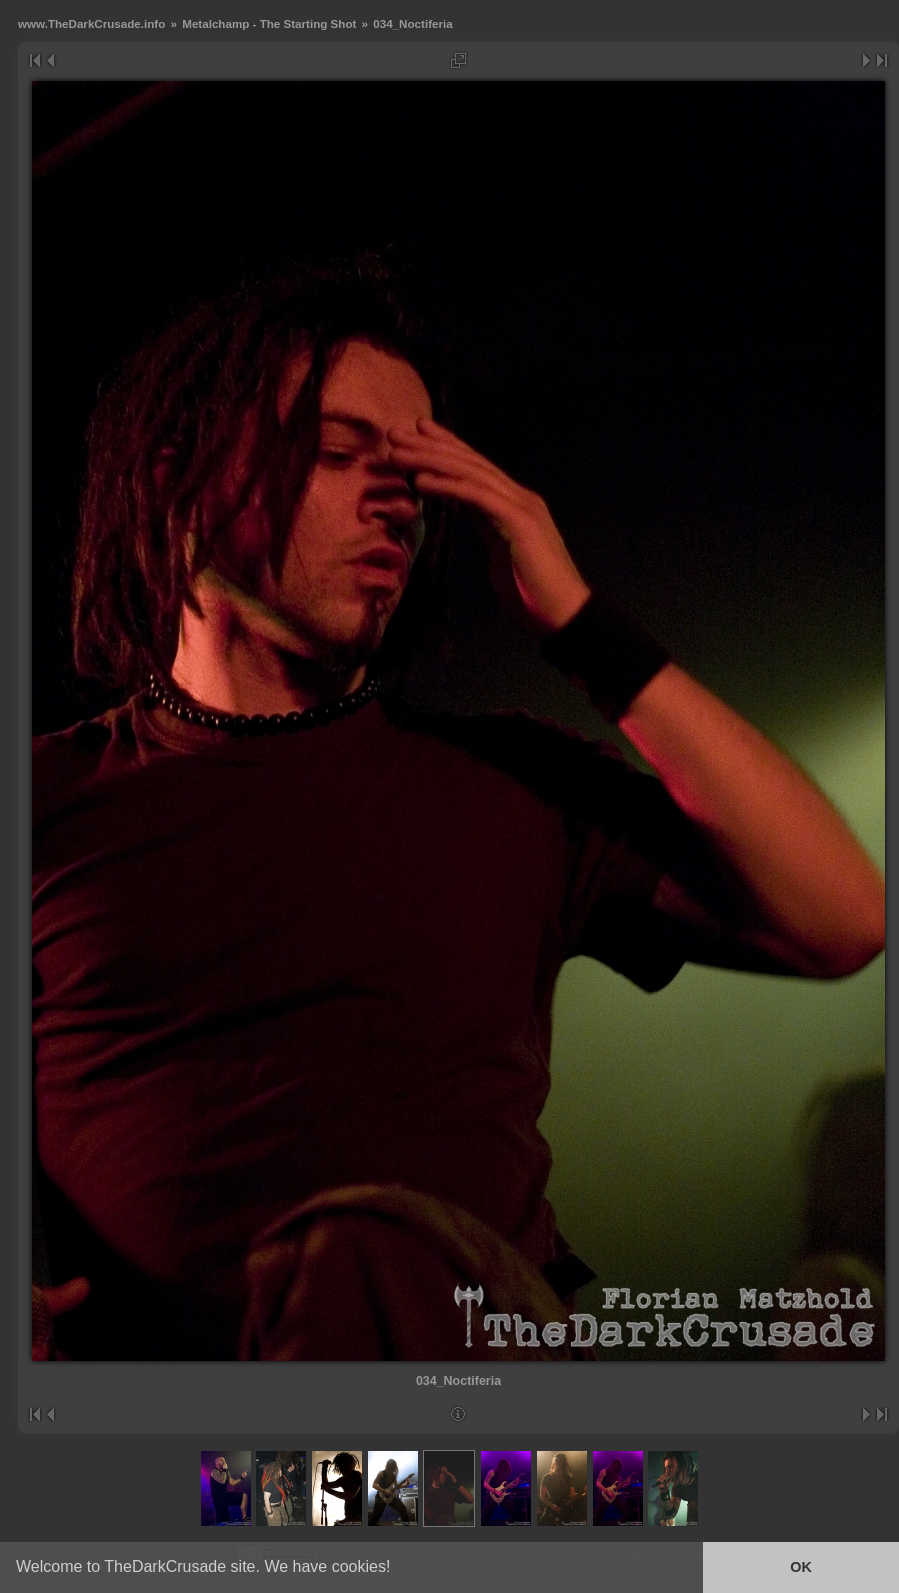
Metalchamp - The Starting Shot (269, 23)
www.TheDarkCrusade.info (91, 23)
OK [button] (801, 1567)
